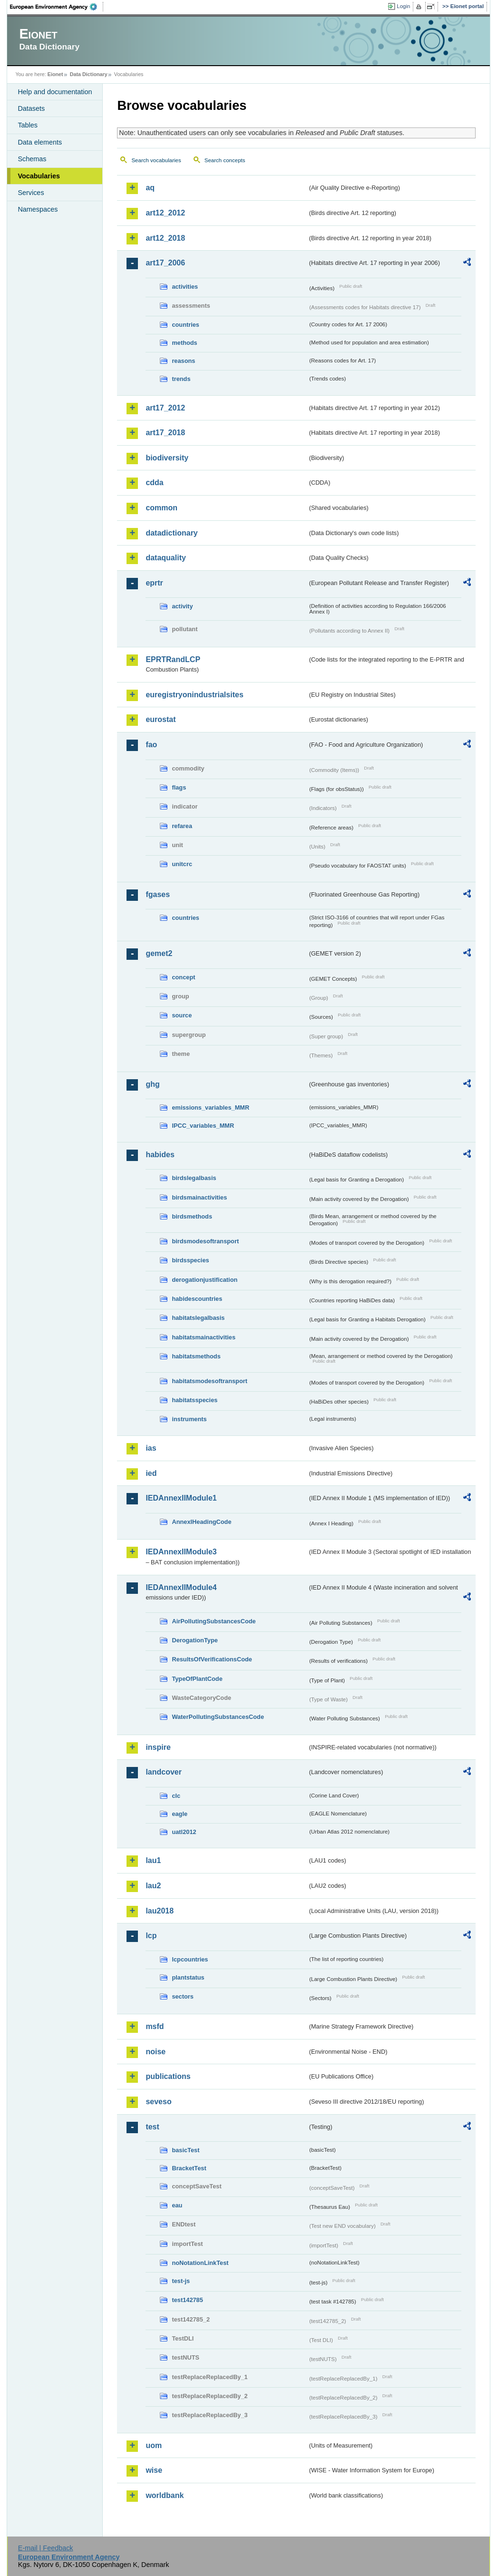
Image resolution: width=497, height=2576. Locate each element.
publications (168, 2076)
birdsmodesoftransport (205, 1241)
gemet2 (159, 953)
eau (177, 2205)
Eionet (55, 74)
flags (179, 787)
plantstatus (188, 1977)
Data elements (40, 142)
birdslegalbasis (194, 1177)
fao (151, 745)
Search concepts (225, 160)
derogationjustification (204, 1279)
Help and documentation (55, 92)
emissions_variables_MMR (210, 1107)
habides (160, 1155)
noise (156, 2052)
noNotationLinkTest (200, 2262)
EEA (56, 6)
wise (154, 2470)
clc (176, 1795)
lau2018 (160, 1911)
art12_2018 (165, 238)
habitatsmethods (196, 1356)
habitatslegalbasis (198, 1317)
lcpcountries (190, 1959)
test (152, 2127)
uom (154, 2445)
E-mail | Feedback (45, 2548)
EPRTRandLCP (173, 659)
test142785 (187, 2299)
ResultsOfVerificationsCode (212, 1659)
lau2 (153, 1886)
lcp (151, 1936)
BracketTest (189, 2168)
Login (403, 6)
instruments (189, 1419)
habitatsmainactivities (203, 1337)
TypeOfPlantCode (197, 1678)
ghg (152, 1084)
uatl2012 (184, 1831)
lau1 (153, 1860)
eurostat (160, 719)
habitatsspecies (194, 1400)
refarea (182, 825)
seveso (158, 2102)
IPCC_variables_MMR (203, 1125)
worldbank (165, 2495)
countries (185, 324)
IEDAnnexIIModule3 (181, 1552)
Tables (28, 125)
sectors (183, 1996)
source (182, 1015)
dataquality (165, 558)
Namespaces (38, 209)
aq (150, 188)
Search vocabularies (156, 160)
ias (151, 1448)
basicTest (185, 2150)
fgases (158, 894)
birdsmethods (192, 1216)
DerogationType (194, 1640)
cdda (154, 482)
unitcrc (182, 864)
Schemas (32, 159)
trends (181, 378)
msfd (155, 2026)
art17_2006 (165, 263)
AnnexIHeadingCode (201, 1521)
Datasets (31, 108)
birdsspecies (190, 1260)
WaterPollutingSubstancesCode (218, 1716)
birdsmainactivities (199, 1197)
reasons (183, 360)
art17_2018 (165, 433)
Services (31, 192)
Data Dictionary (88, 74)
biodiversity (167, 458)
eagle (179, 1813)
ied (151, 1473)
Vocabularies (39, 176)
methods (184, 342)
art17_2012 (165, 408)
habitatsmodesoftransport (209, 1381)
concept (183, 977)
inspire (158, 1747)
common (161, 508)
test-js (181, 2280)
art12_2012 (165, 213)
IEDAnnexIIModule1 (181, 1498)
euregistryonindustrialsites (194, 695)
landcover (164, 1772)
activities (185, 286)
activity (182, 606)
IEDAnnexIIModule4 (181, 1587)
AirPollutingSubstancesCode (213, 1621)
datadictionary (171, 533)
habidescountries (197, 1298)
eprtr (154, 583)
